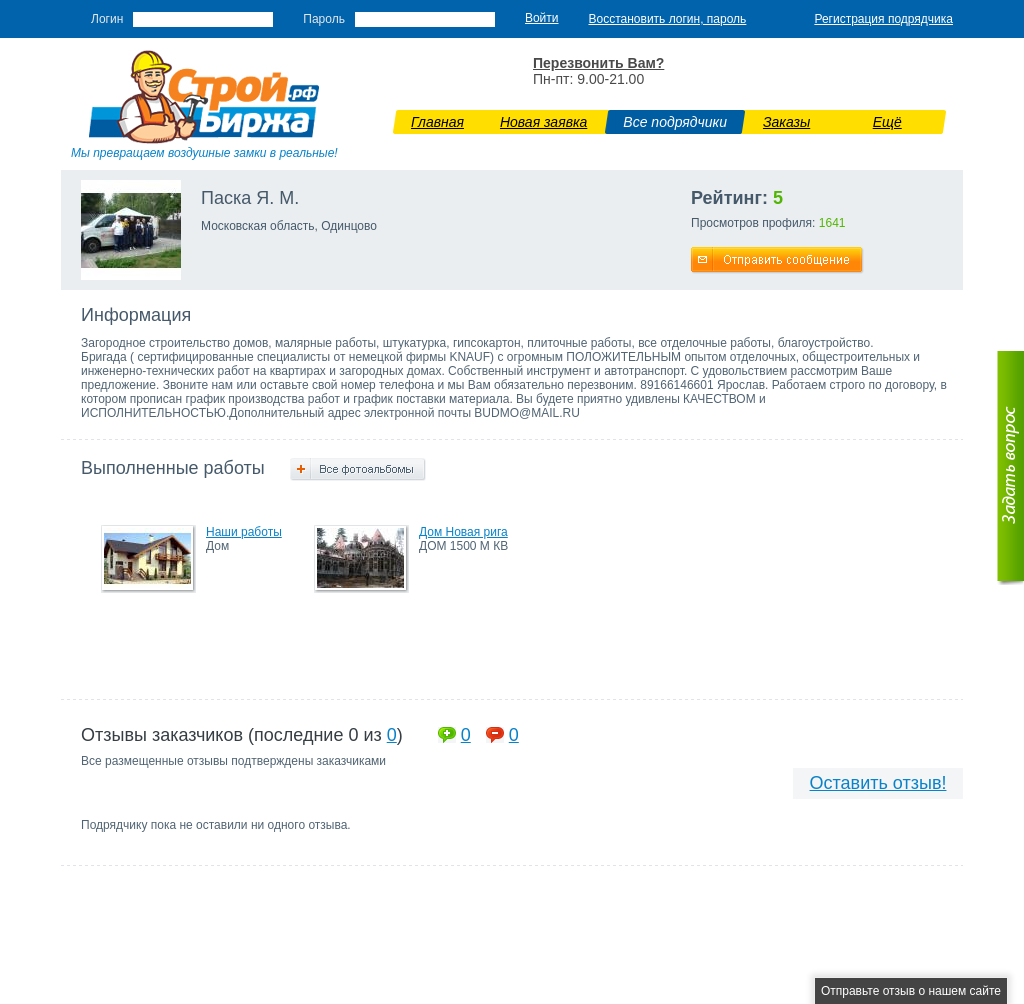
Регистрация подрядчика (883, 19)
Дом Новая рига (463, 532)
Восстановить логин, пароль (668, 19)
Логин (107, 19)
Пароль (324, 19)
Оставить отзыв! (878, 783)
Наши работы (244, 532)
